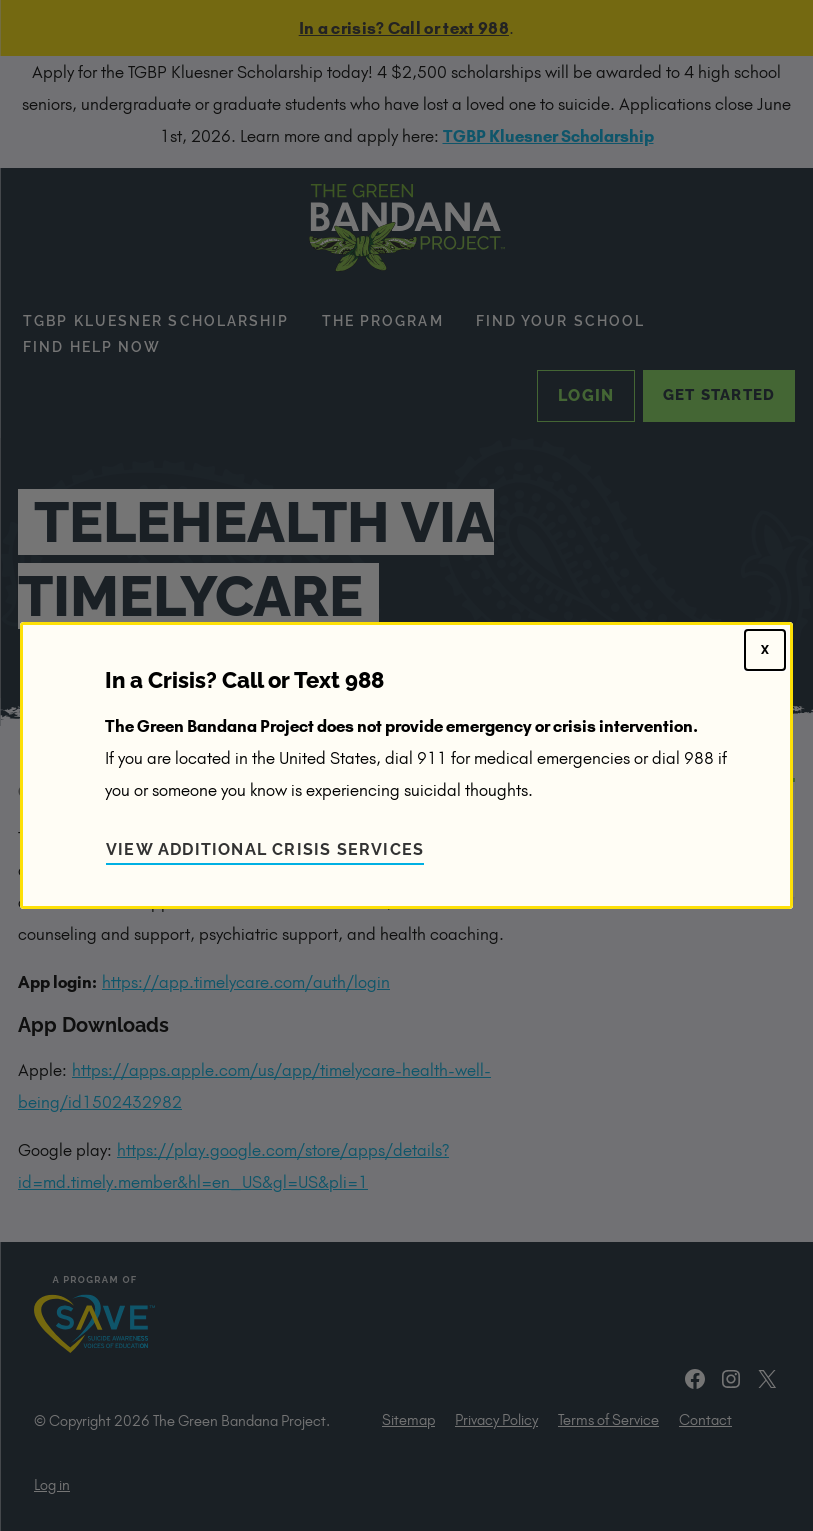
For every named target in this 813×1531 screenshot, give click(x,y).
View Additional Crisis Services (265, 849)
